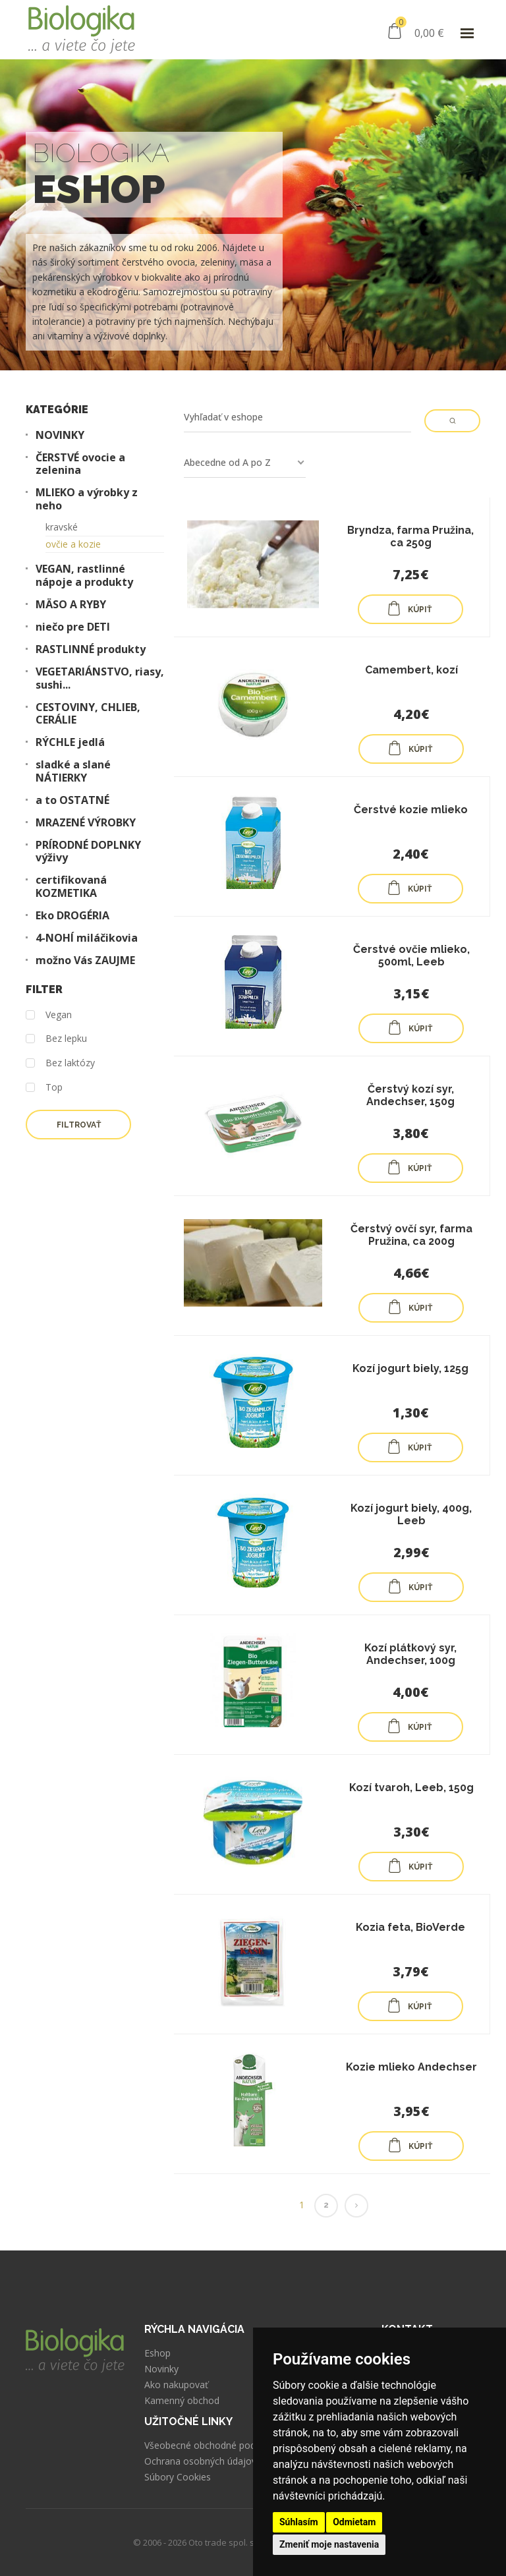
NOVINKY (60, 435)
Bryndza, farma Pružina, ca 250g (410, 536)
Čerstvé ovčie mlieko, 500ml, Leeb (411, 955)
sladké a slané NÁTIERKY (73, 771)
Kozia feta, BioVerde (410, 1927)
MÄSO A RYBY (71, 604)
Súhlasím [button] (298, 2522)
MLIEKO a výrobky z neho (87, 498)
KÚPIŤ (409, 608)
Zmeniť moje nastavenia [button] (329, 2544)
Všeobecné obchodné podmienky (215, 2445)
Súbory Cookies (177, 2477)
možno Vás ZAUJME (85, 960)
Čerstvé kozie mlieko (411, 809)
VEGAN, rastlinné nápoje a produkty (84, 575)
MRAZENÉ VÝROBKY (86, 822)
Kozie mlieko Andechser (411, 2067)
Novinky (161, 2369)
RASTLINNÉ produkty (91, 649)
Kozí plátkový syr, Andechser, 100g (410, 1654)
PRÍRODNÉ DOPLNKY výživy (88, 851)
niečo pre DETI (73, 627)
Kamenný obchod (181, 2400)
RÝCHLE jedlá (70, 742)
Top (44, 1087)
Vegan (49, 1015)
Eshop (157, 2353)
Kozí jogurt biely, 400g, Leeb (411, 1514)
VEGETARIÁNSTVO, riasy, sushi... (100, 678)
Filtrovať (79, 1125)
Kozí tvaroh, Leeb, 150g (411, 1787)
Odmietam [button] (354, 2522)
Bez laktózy (60, 1063)
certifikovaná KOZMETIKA (71, 886)
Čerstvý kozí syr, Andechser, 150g (410, 1095)
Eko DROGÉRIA (72, 915)
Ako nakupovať (176, 2385)
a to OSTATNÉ (72, 800)
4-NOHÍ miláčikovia (87, 938)
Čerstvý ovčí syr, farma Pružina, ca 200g (411, 1234)
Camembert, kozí (411, 670)
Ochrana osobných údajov (200, 2461)
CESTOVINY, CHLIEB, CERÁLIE (88, 713)
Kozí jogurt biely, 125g (410, 1368)
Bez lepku (56, 1039)
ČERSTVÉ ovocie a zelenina (80, 463)
